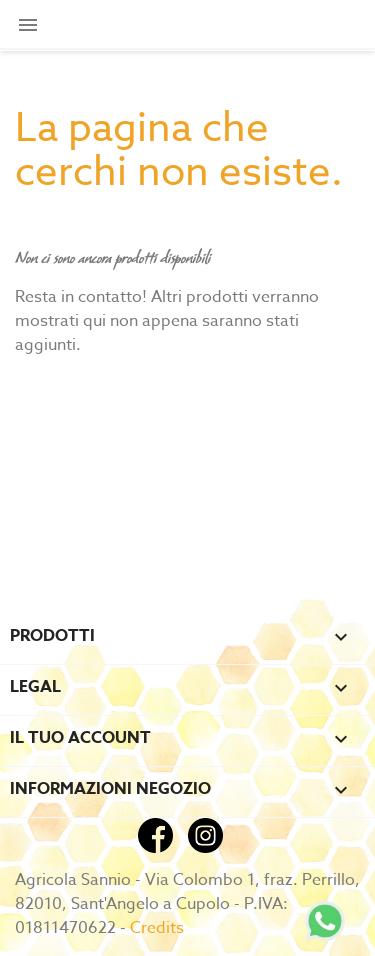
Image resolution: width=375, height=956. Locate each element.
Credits (157, 928)
